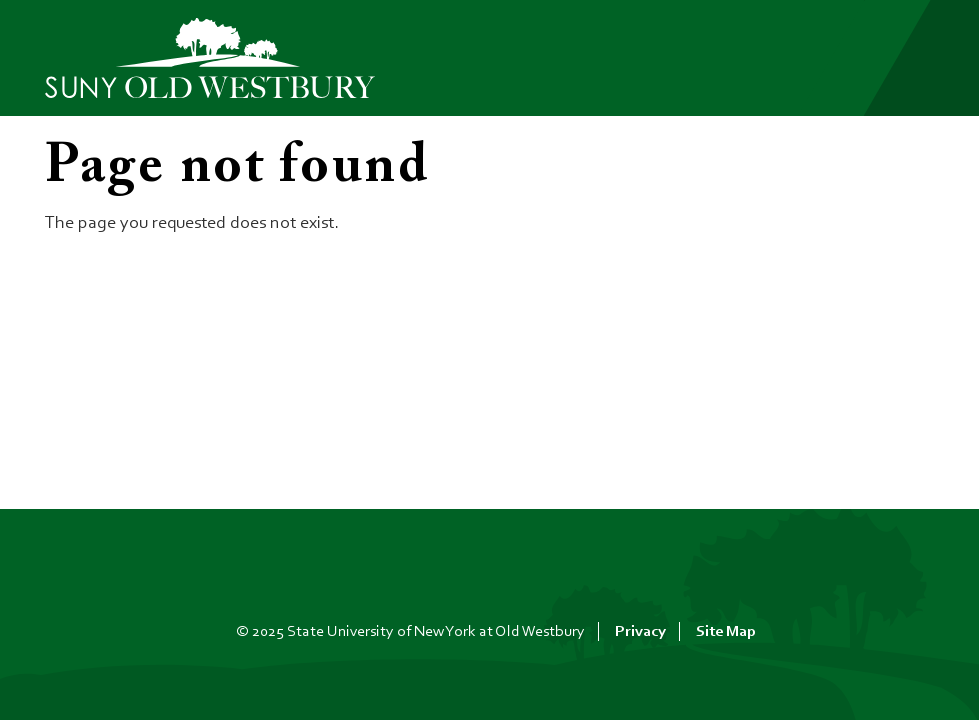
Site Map (726, 632)
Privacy (640, 632)
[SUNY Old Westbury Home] (220, 58)
